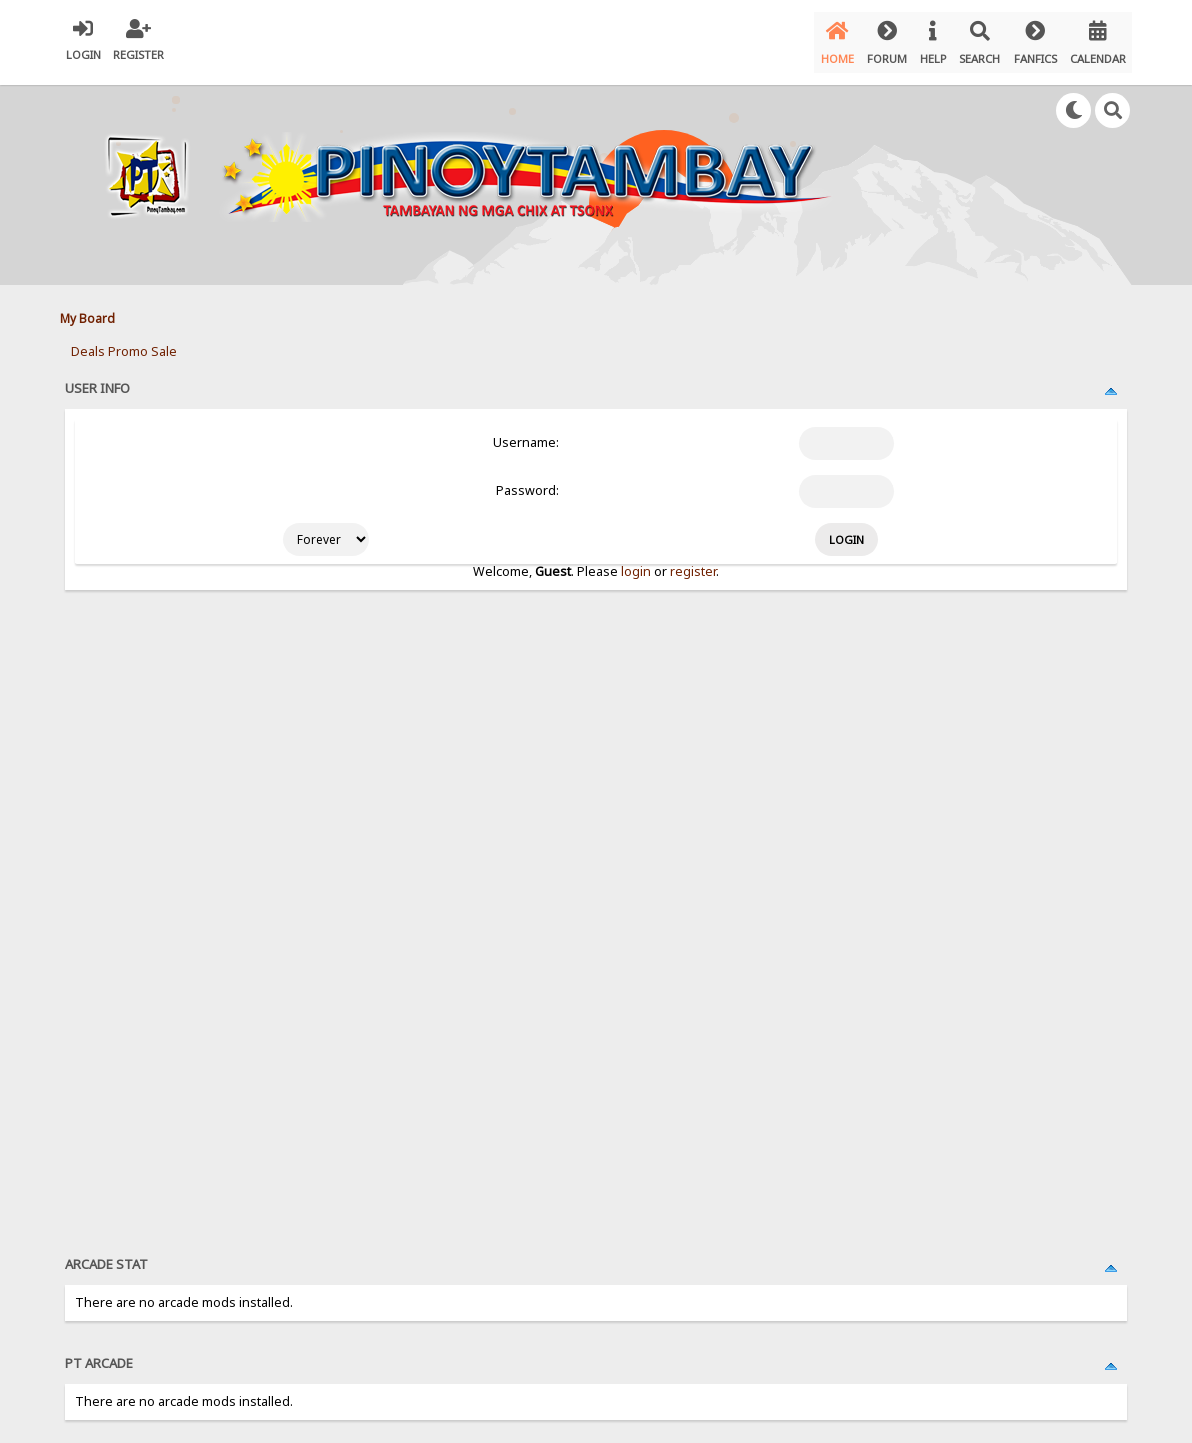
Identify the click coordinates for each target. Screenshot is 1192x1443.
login (636, 560)
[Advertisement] (514, 903)
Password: (527, 480)
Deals (88, 340)
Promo (128, 340)
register (693, 560)
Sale (164, 340)
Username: (526, 432)
